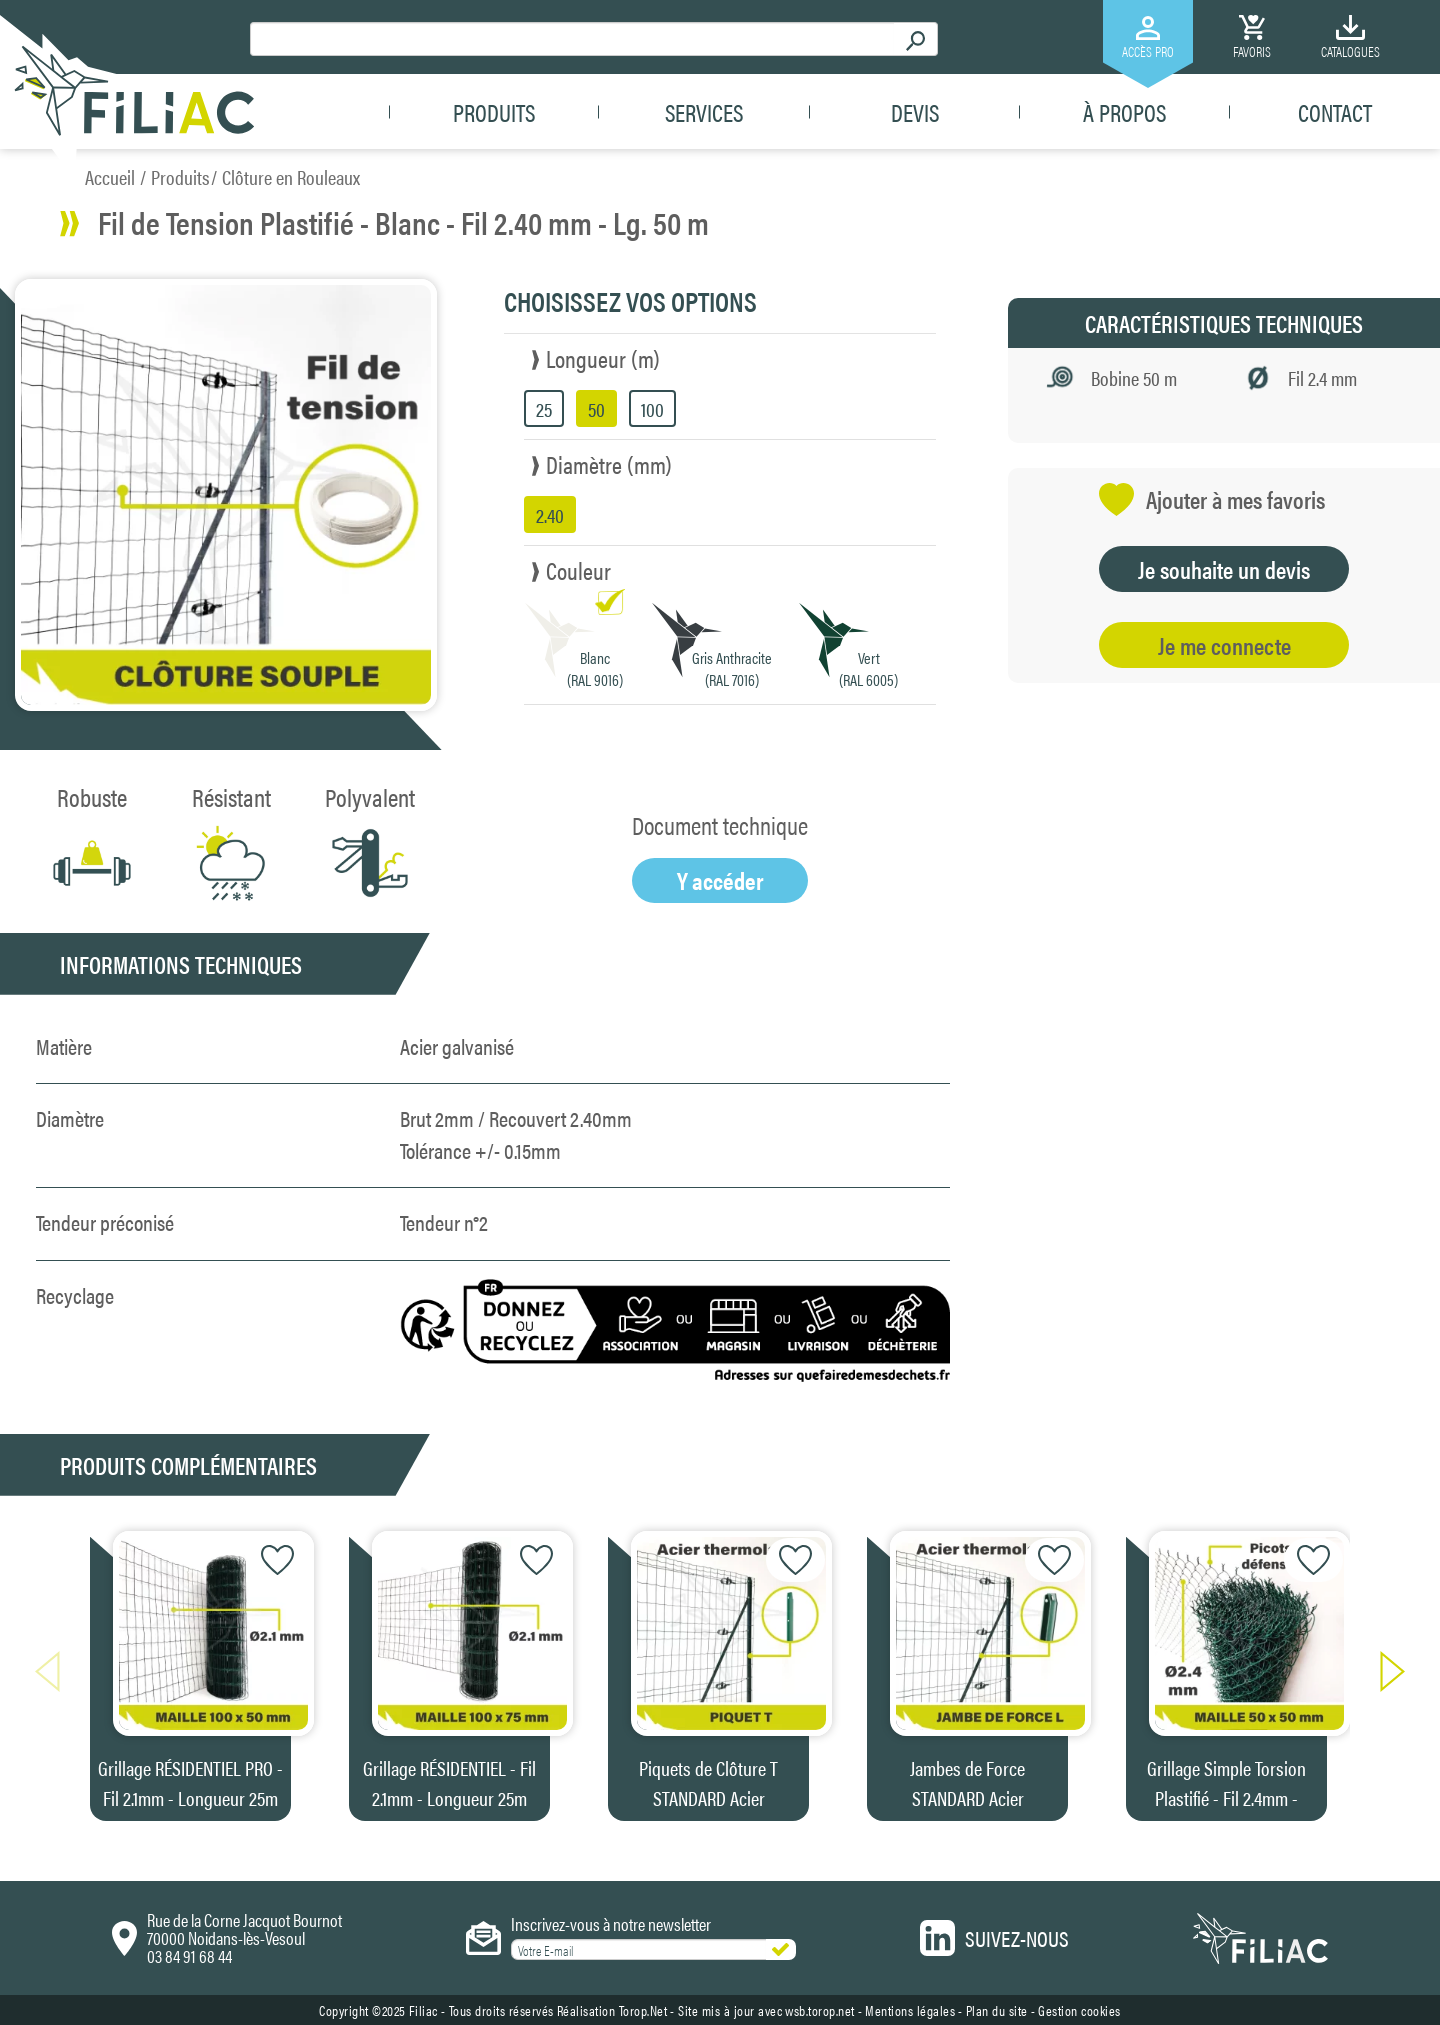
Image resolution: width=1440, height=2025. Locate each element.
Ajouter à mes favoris (1212, 499)
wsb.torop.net (820, 2010)
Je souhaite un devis (1224, 569)
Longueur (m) (603, 358)
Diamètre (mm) (609, 464)
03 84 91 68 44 (189, 1955)
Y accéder (720, 880)
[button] (1382, 1671)
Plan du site (997, 2010)
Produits (494, 112)
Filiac (423, 2010)
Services (704, 112)
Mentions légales (910, 2010)
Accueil (110, 176)
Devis (915, 112)
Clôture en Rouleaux (291, 176)
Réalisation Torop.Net (612, 2010)
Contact (1335, 112)
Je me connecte (1224, 645)
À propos (1124, 112)
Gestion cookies (1079, 2010)
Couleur (578, 570)
